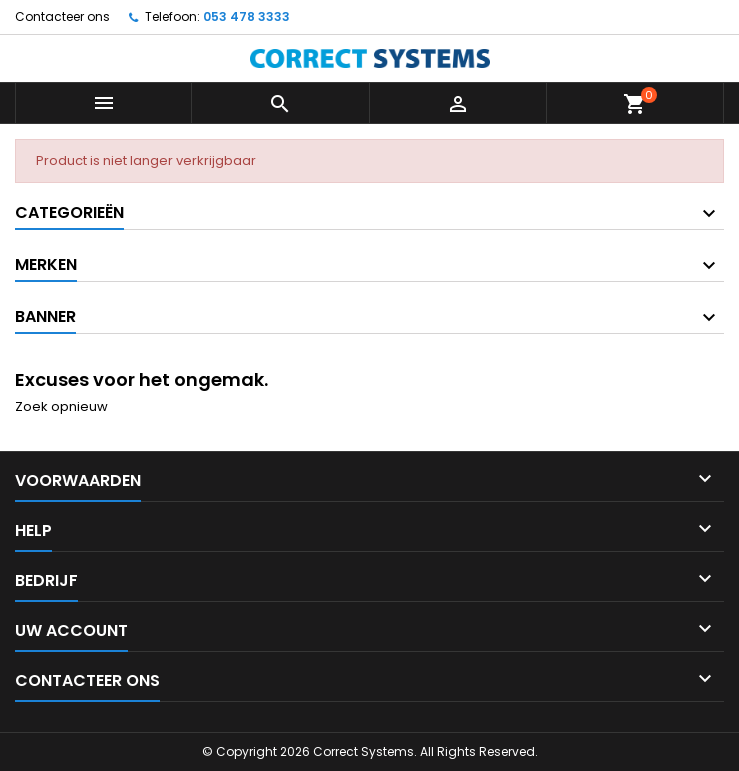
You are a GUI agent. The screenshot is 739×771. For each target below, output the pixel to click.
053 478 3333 (246, 16)
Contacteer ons (62, 16)
